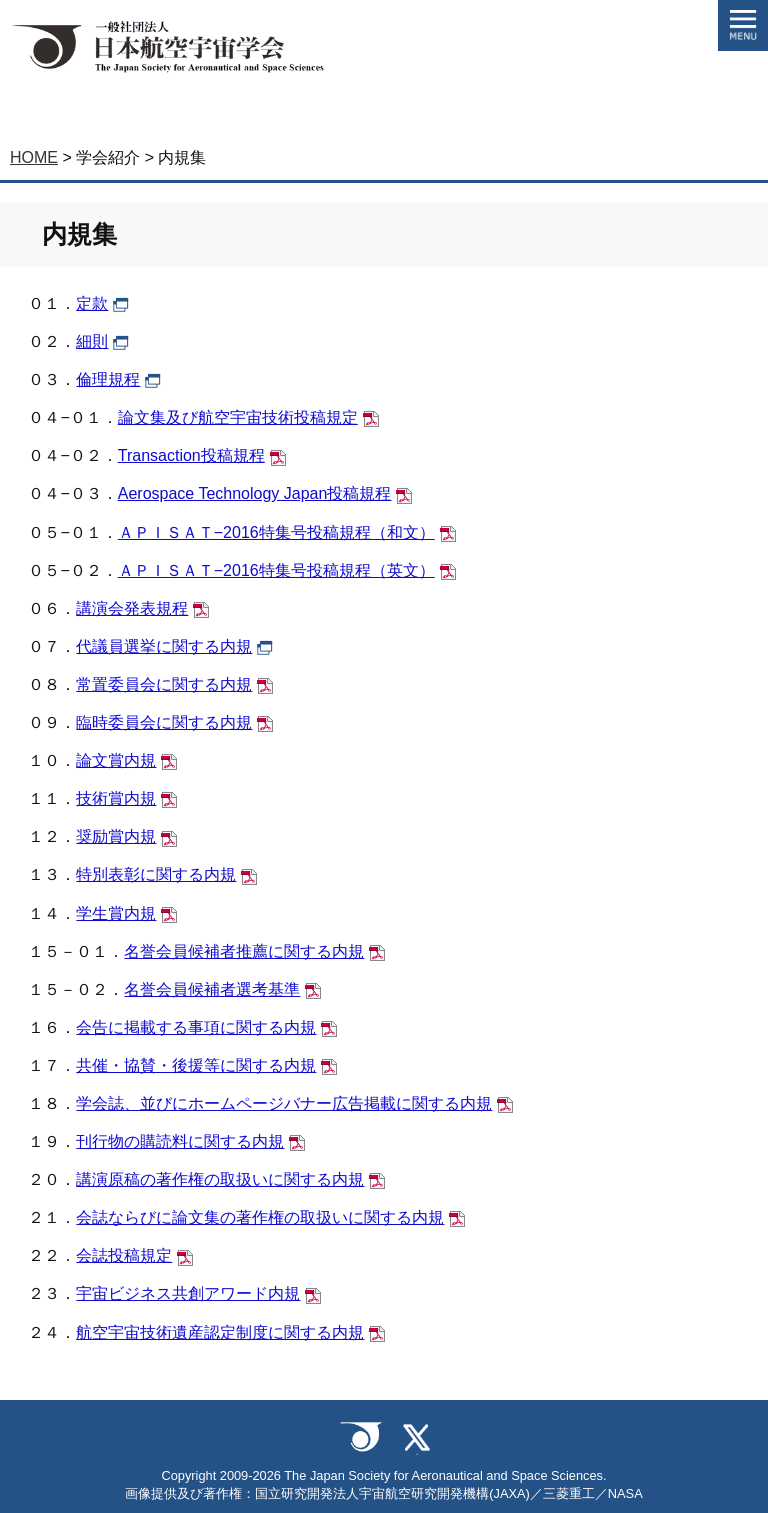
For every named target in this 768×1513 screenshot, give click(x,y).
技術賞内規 (116, 798)
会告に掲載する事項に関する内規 (196, 1027)
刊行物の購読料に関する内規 (180, 1141)
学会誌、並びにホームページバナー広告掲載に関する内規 (284, 1103)
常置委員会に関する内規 (164, 684)
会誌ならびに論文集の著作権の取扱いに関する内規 (260, 1217)
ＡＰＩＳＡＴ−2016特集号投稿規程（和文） (276, 532)
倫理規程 (108, 379)
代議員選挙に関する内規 (164, 646)
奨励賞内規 (116, 836)
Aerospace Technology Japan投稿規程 (255, 493)
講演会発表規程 (132, 608)
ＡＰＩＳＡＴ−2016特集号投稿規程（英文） (276, 570)
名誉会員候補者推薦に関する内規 (244, 951)
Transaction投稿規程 (191, 455)
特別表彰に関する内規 (156, 874)
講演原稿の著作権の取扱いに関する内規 (220, 1179)
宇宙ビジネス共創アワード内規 (188, 1293)
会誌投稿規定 (124, 1255)
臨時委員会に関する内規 (164, 722)
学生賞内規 (116, 913)
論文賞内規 (116, 760)
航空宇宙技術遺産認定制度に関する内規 (220, 1332)
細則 (92, 341)
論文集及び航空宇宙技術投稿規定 (238, 417)
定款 (92, 303)
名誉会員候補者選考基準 (212, 989)
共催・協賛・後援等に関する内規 (196, 1065)
